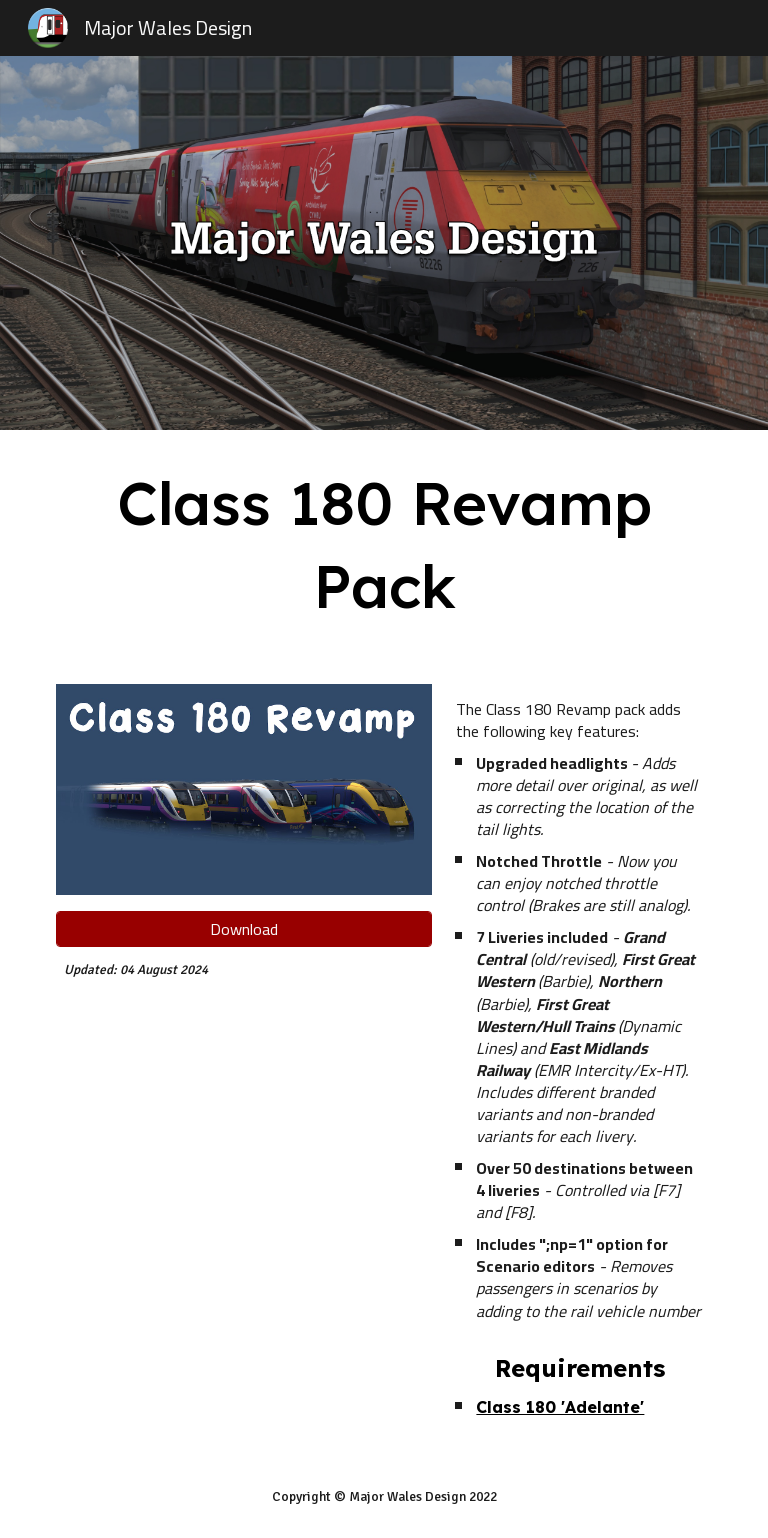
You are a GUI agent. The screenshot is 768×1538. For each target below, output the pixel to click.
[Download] (243, 929)
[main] (383, 545)
